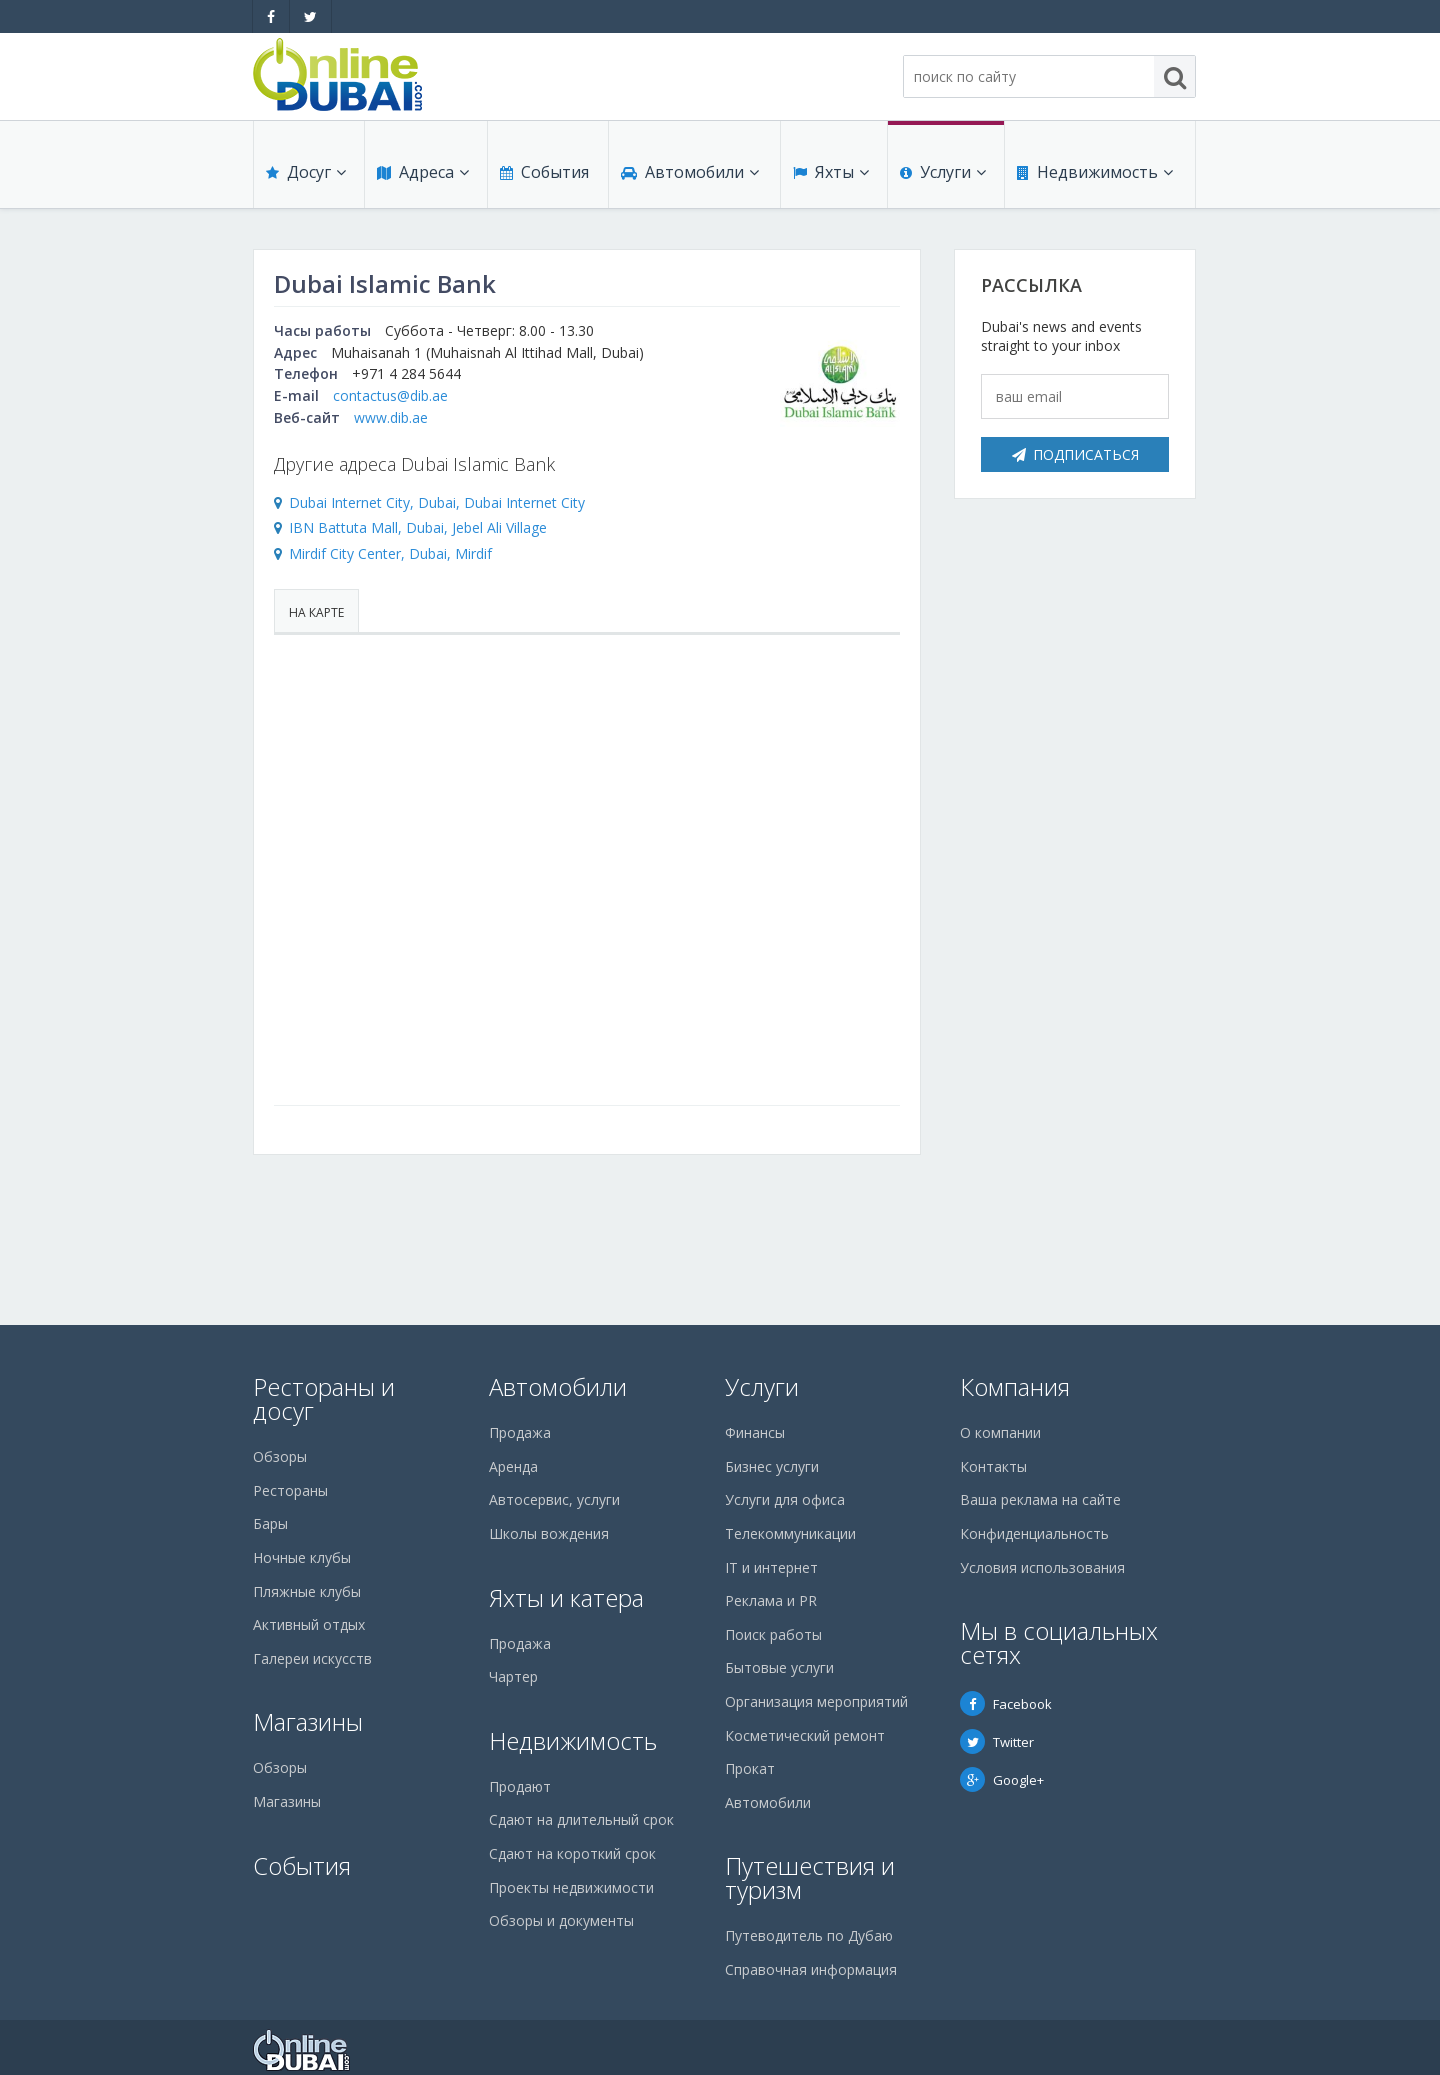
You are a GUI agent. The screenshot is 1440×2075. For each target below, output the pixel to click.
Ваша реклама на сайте (1040, 1499)
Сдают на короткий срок (572, 1853)
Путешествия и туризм (810, 1877)
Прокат (750, 1768)
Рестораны (290, 1490)
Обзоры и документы (561, 1920)
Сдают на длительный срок (581, 1819)
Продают (520, 1786)
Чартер (513, 1676)
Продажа (520, 1432)
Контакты (993, 1466)
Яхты (831, 172)
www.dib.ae (391, 417)
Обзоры (280, 1456)
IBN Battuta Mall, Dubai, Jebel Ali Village (418, 527)
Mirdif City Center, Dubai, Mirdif (390, 553)
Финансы (755, 1432)
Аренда (513, 1466)
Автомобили (690, 172)
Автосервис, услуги (554, 1499)
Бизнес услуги (772, 1466)
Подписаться (1075, 454)
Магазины (308, 1721)
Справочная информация (811, 1969)
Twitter (997, 1742)
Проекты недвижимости (571, 1887)
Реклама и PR (771, 1600)
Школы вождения (549, 1533)
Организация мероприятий (816, 1701)
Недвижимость (1095, 172)
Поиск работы (773, 1634)
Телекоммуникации (790, 1533)
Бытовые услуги (779, 1667)
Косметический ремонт (805, 1735)
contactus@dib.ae (390, 395)
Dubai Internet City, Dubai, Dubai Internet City (437, 502)
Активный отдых (309, 1624)
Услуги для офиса (785, 1499)
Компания (1015, 1386)
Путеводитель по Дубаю (809, 1935)
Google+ (1002, 1780)
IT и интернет (771, 1567)
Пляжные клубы (307, 1591)
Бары (270, 1523)
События (544, 172)
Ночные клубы (302, 1557)
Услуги (943, 172)
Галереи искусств (312, 1658)
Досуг (306, 172)
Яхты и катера (566, 1597)
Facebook (1006, 1704)
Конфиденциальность (1034, 1533)
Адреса (423, 172)
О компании (1000, 1432)
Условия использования (1042, 1567)
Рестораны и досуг (324, 1398)
